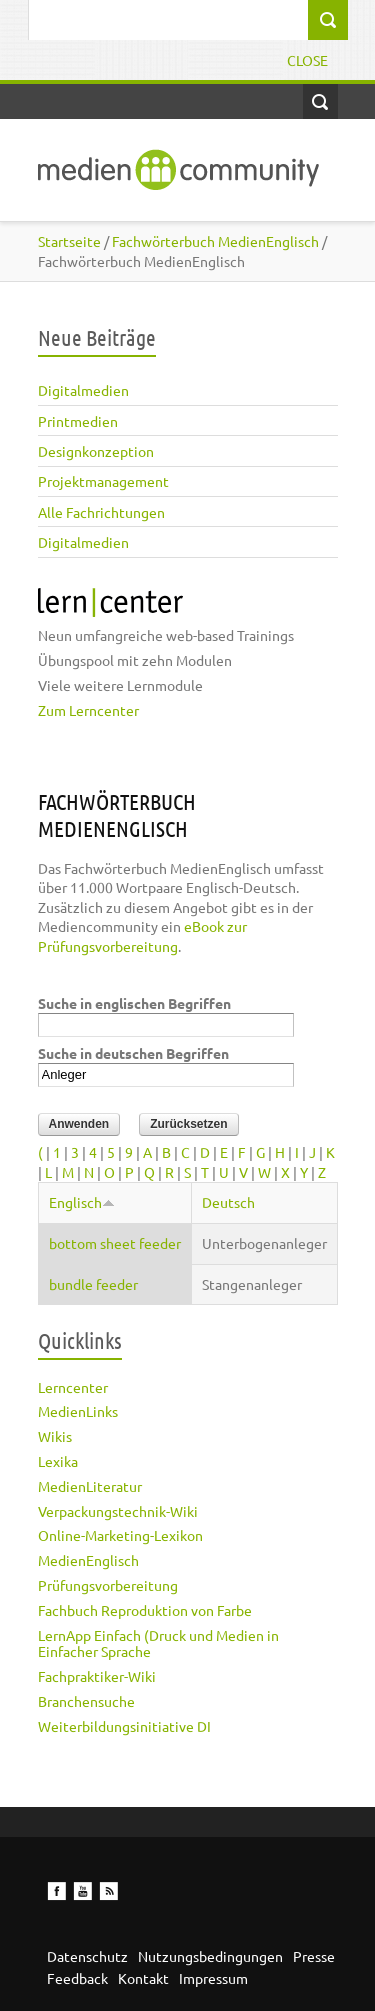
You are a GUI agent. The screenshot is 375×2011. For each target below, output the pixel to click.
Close (307, 60)
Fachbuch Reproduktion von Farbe (145, 1610)
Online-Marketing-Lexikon (120, 1535)
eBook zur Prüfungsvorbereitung (142, 936)
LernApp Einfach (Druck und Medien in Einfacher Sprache (158, 1643)
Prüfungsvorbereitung (108, 1585)
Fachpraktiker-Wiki (97, 1676)
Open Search (320, 101)
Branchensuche (86, 1701)
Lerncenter (73, 1387)
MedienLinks (78, 1411)
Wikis (55, 1436)
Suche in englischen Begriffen (134, 1003)
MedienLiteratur (90, 1486)
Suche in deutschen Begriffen (133, 1053)
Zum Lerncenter (88, 710)
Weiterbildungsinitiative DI (124, 1726)
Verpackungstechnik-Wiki (118, 1511)
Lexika (58, 1461)
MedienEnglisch (88, 1560)
